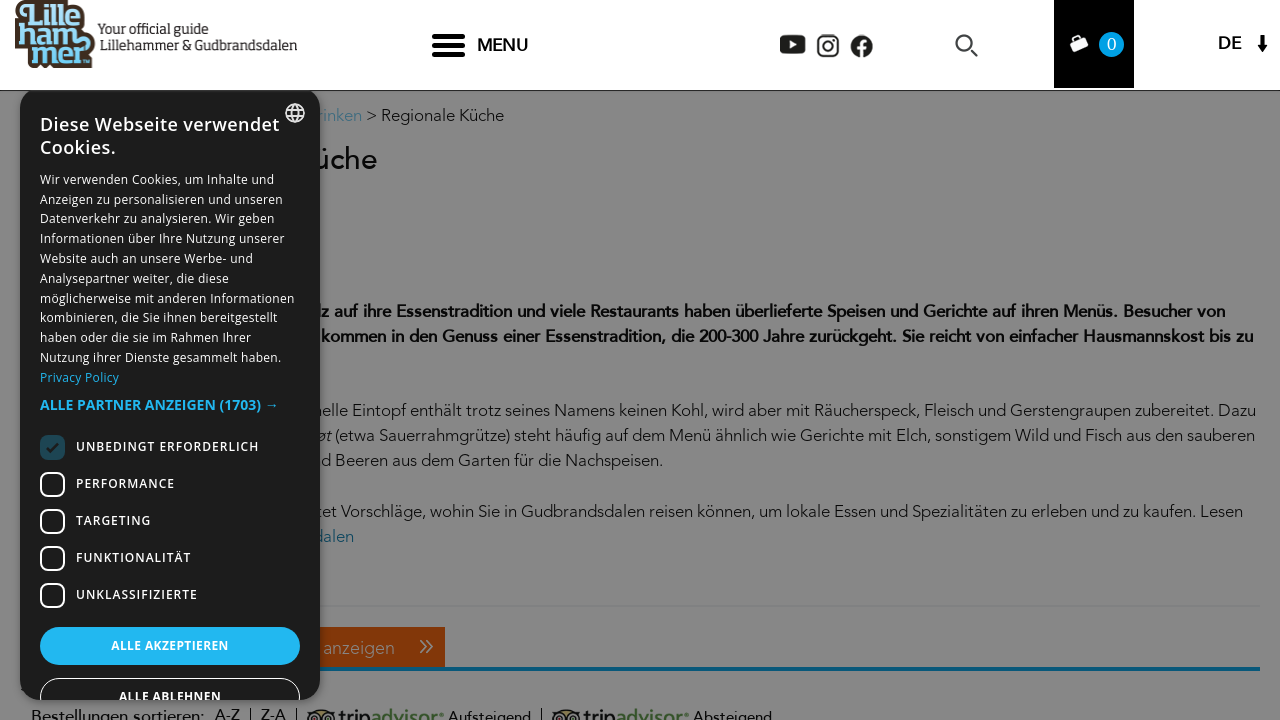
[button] (170, 405)
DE (1229, 45)
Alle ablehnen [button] (170, 696)
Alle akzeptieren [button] (170, 645)
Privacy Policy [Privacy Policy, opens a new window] (79, 377)
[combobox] (295, 113)
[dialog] (170, 394)
